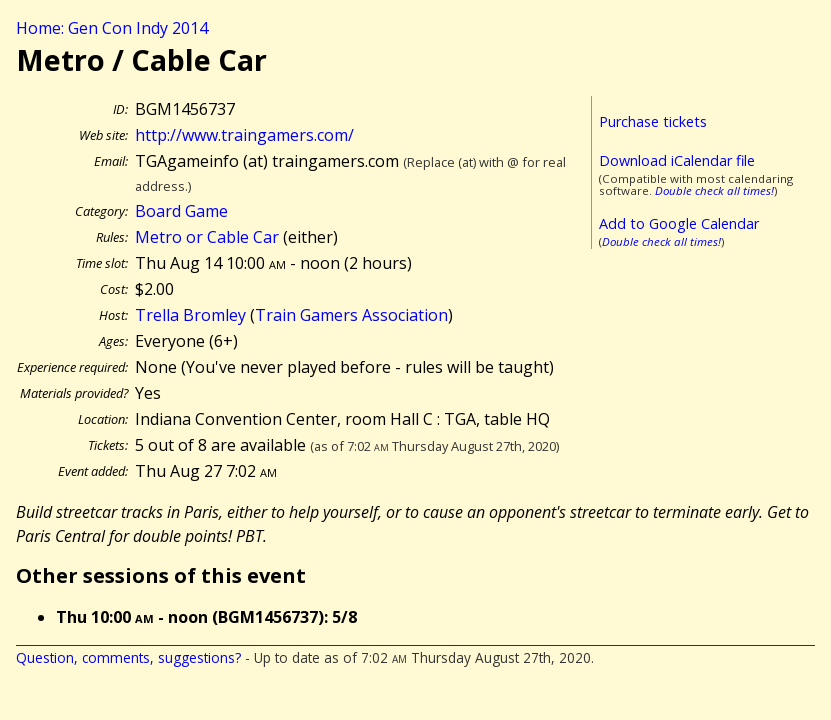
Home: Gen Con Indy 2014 (112, 28)
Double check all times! (714, 190)
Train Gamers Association (351, 315)
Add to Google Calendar (679, 223)
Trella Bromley (190, 315)
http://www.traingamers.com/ (244, 135)
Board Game (181, 211)
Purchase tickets (653, 121)
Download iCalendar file (677, 160)
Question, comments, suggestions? (128, 657)
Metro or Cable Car (207, 237)
